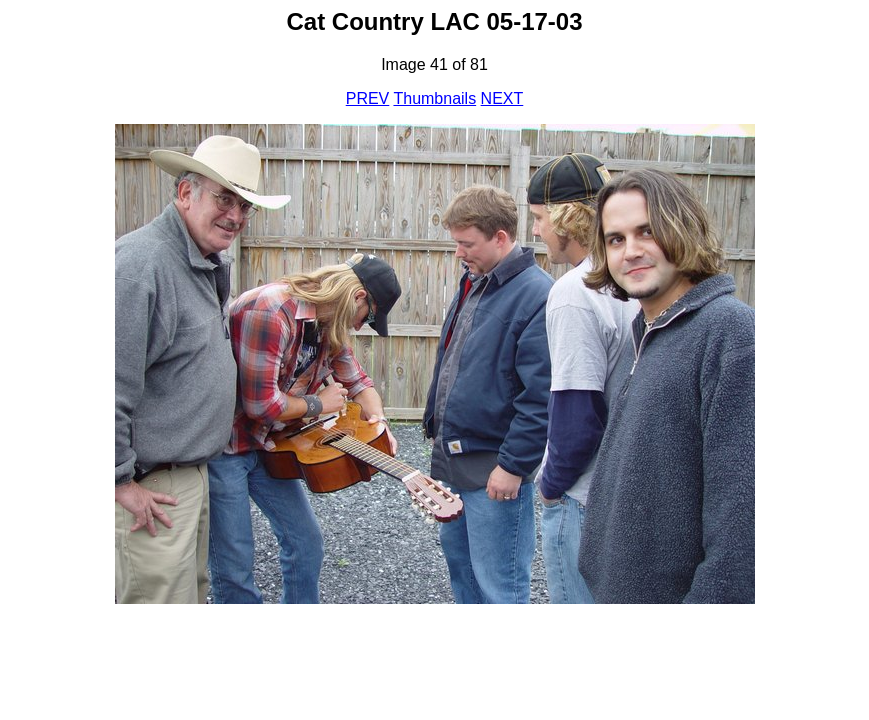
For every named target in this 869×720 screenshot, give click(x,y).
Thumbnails (434, 98)
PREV (368, 98)
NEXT (502, 98)
